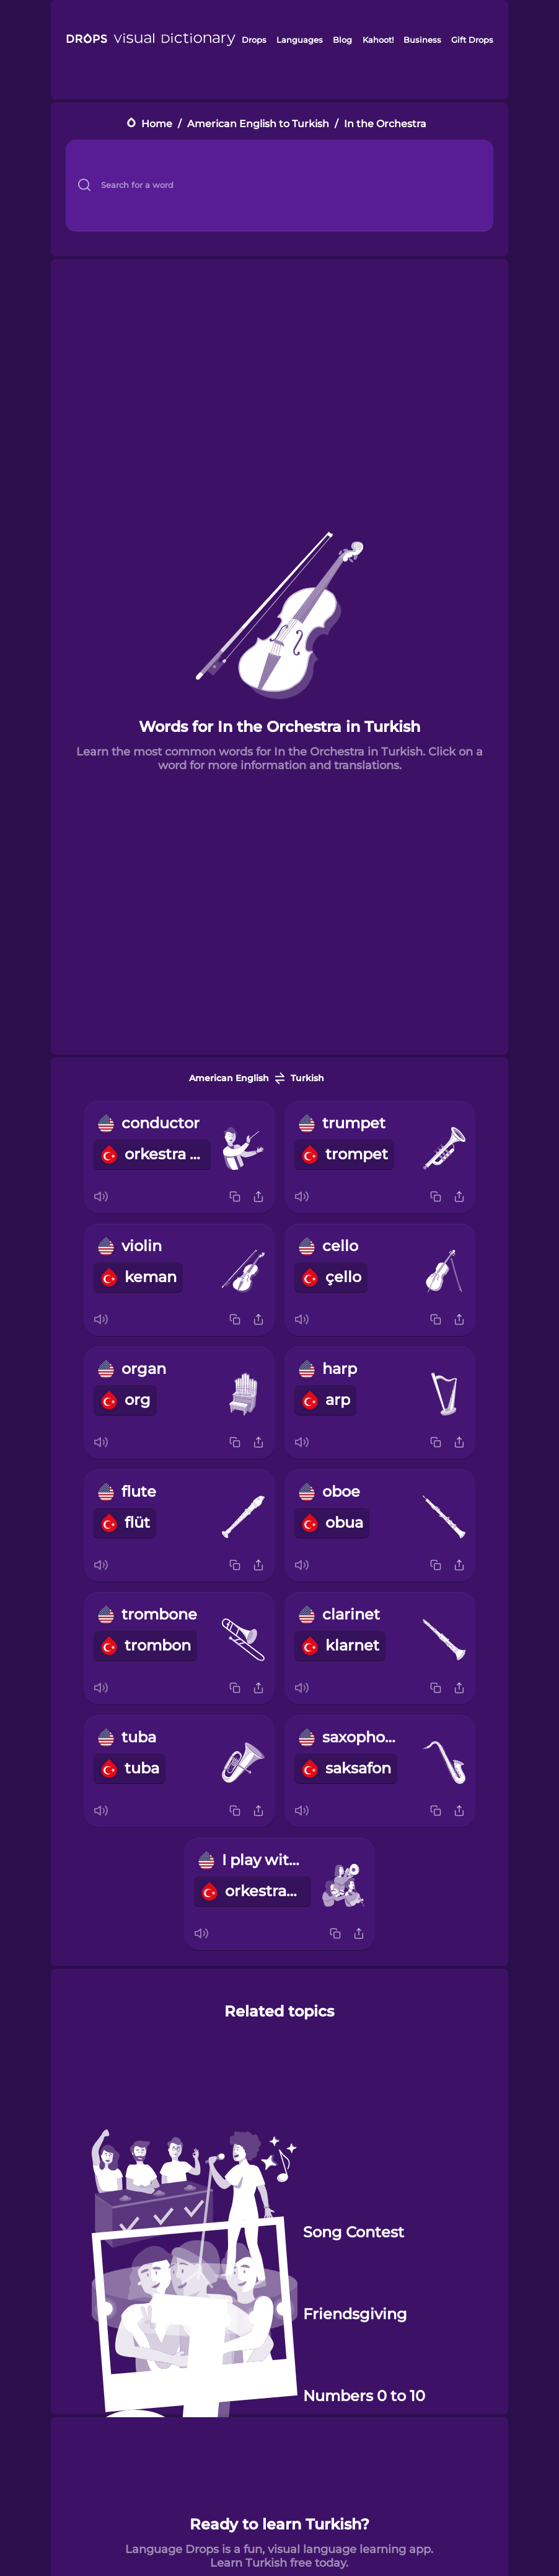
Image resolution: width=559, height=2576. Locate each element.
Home (156, 124)
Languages (299, 40)
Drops (254, 40)
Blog (342, 40)
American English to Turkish (258, 124)
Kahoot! (378, 40)
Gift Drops (472, 40)
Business (422, 40)
